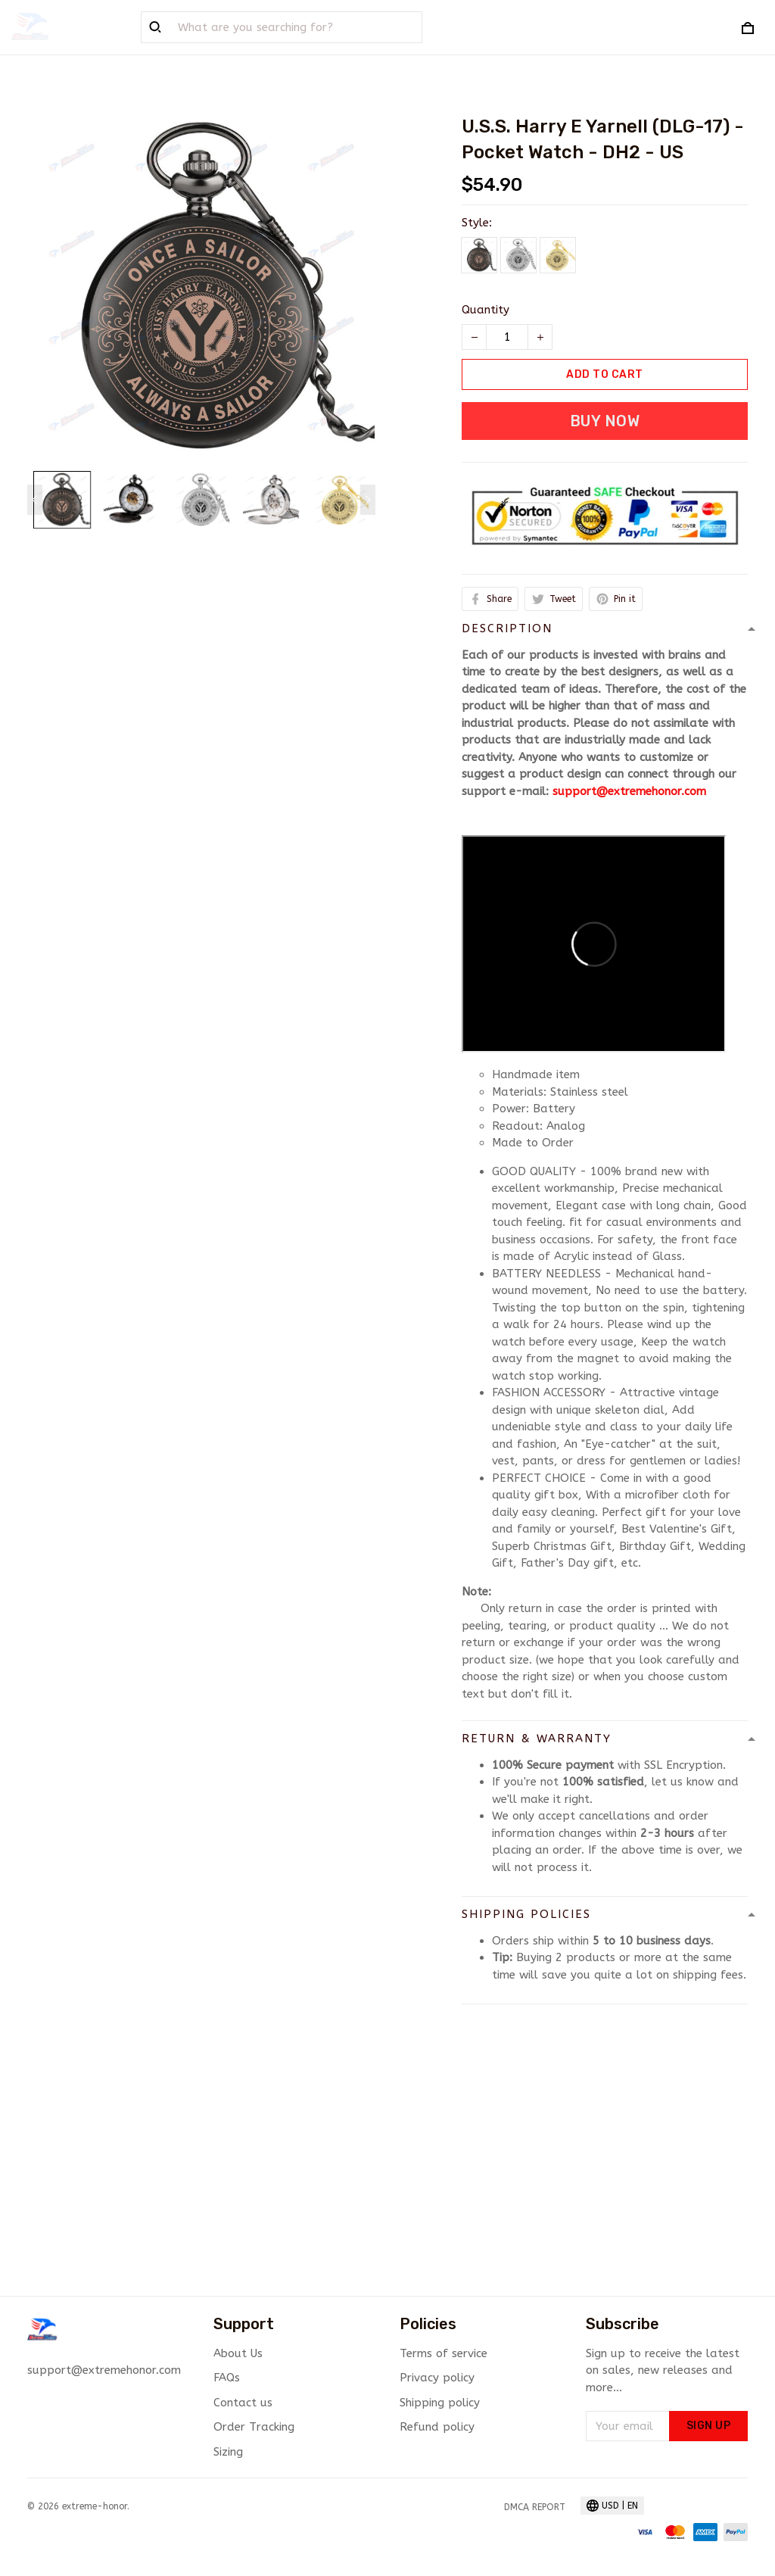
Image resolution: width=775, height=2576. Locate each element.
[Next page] (367, 500)
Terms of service (443, 2353)
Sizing (228, 2452)
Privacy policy (437, 2377)
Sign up (708, 2425)
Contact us (242, 2402)
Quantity (485, 310)
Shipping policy (440, 2402)
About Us (238, 2353)
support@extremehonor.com (629, 791)
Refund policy (437, 2427)
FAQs (226, 2377)
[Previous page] (34, 500)
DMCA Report (534, 2507)
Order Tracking (253, 2427)
